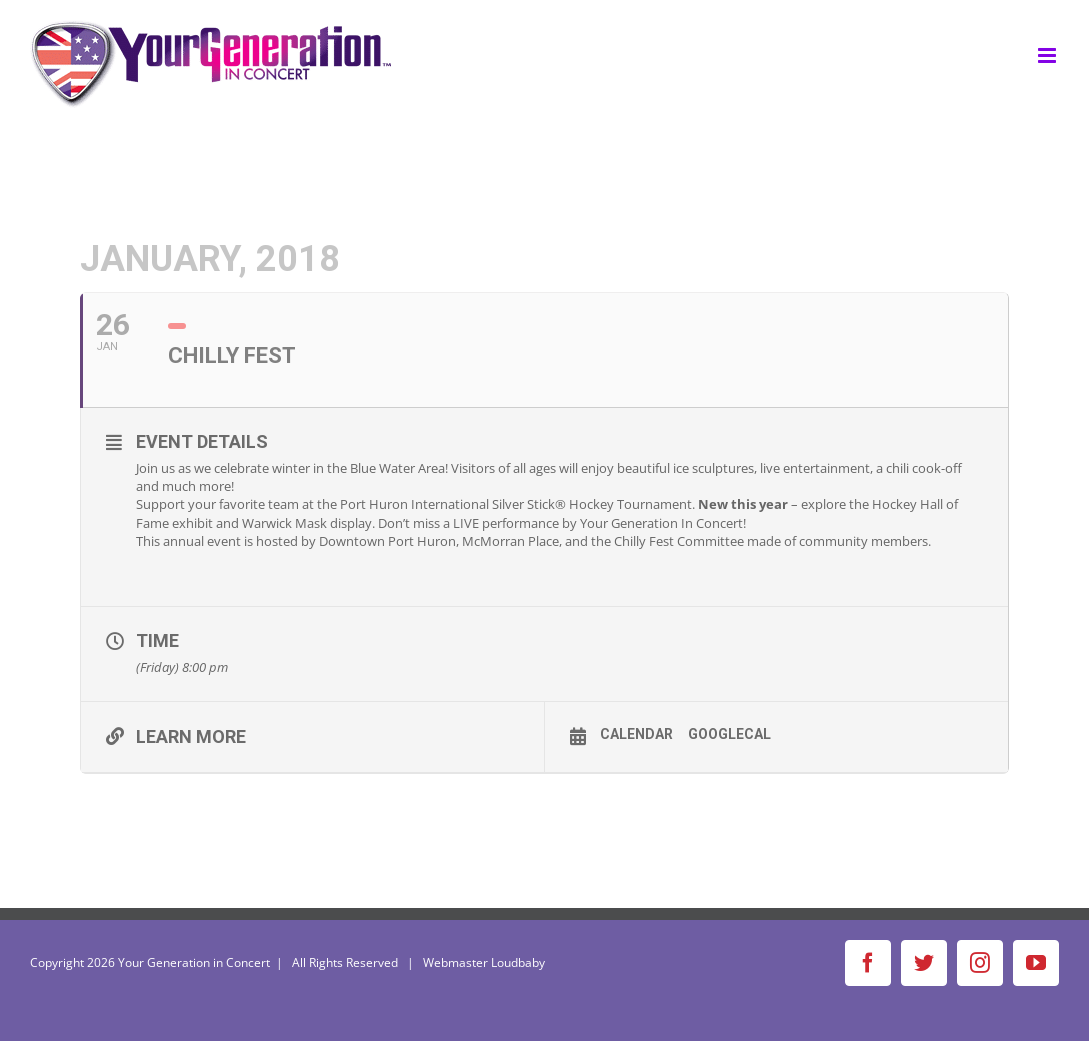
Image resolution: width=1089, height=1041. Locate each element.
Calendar (636, 734)
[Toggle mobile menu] (1048, 55)
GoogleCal (729, 734)
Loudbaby (518, 962)
